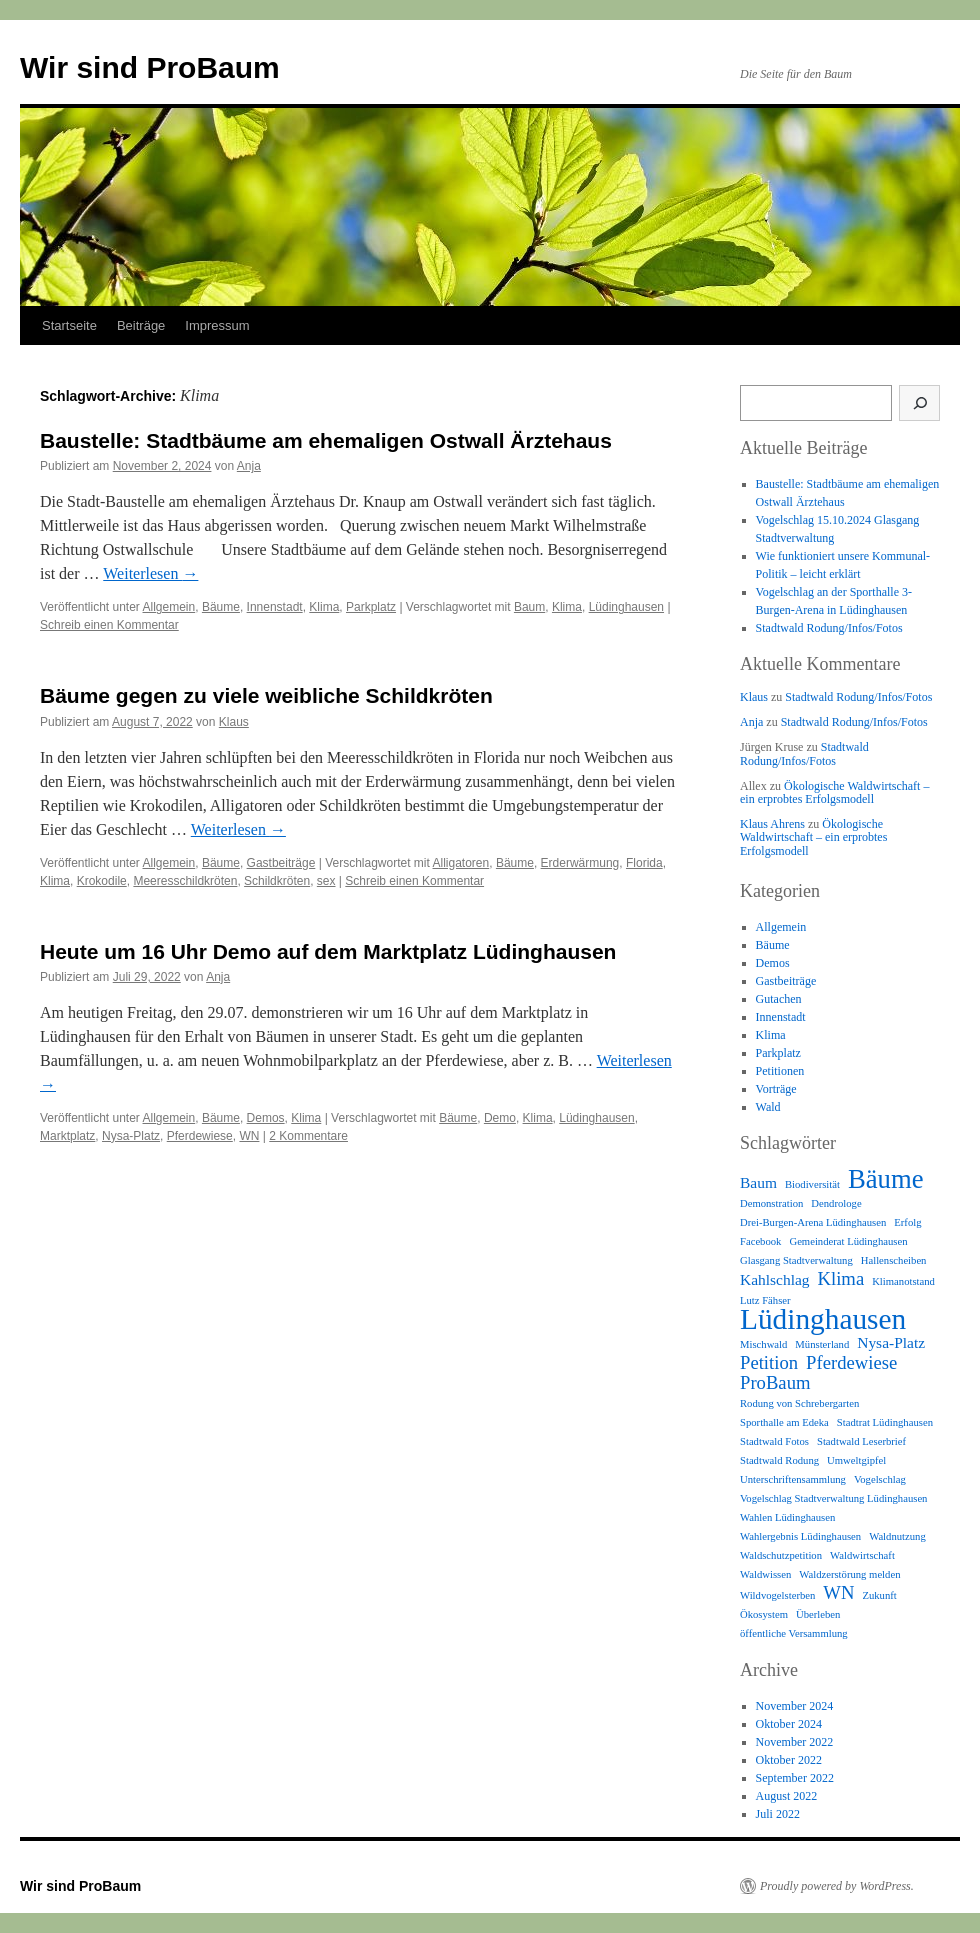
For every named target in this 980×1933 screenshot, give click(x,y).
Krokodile (102, 881)
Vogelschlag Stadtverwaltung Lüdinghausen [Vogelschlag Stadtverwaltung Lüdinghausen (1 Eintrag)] (833, 1498)
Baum (529, 607)
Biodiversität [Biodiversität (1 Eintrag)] (812, 1184)
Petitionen (780, 1071)
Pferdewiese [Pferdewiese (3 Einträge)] (851, 1363)
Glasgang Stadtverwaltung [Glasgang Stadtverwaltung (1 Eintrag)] (796, 1260)
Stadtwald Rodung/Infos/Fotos (829, 628)
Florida (644, 863)
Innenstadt (275, 607)
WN (249, 1136)
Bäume (221, 607)
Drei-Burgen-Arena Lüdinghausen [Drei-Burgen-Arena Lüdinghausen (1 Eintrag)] (813, 1222)
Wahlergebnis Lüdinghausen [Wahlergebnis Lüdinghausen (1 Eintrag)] (800, 1536)
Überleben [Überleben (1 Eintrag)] (818, 1614)
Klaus (234, 722)
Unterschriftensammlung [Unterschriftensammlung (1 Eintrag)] (793, 1479)
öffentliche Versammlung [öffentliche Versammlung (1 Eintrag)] (794, 1633)
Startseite (69, 325)
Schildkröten (277, 881)
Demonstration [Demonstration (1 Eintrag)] (771, 1203)
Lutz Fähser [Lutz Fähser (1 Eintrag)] (765, 1300)
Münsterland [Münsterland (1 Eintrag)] (822, 1344)
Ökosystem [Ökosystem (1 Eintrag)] (764, 1614)
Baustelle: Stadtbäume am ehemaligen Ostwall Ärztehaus (326, 440)
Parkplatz (371, 607)
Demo (500, 1118)
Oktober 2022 (789, 1760)
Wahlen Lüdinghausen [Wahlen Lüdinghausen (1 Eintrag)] (787, 1517)
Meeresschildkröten (185, 881)
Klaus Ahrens (772, 824)
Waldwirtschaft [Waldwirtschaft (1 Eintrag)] (862, 1555)
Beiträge (141, 325)
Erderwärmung (580, 863)
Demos (266, 1118)
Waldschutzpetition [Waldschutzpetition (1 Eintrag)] (781, 1555)
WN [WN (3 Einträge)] (838, 1593)
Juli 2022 (778, 1814)
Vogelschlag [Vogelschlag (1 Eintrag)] (880, 1479)
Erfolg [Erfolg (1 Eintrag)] (907, 1222)
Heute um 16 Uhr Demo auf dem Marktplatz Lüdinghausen (328, 951)
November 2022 (795, 1742)
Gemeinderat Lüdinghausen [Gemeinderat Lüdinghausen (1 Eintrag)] (848, 1241)
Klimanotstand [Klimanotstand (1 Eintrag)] (903, 1281)
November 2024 (795, 1706)
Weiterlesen (150, 573)
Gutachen (779, 999)
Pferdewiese (200, 1136)
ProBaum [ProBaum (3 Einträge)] (775, 1383)
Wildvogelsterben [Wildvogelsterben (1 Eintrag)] (777, 1595)
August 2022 (787, 1796)
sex (326, 881)
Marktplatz (67, 1136)
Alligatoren (461, 863)
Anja (249, 466)
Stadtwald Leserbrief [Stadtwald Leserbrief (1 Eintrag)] (861, 1441)
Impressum (217, 325)
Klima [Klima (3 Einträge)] (841, 1279)
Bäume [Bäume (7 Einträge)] (886, 1179)
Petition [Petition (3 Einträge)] (769, 1363)
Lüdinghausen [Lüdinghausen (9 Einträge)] (823, 1319)
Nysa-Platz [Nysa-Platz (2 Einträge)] (891, 1342)
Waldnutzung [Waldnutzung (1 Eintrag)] (897, 1536)
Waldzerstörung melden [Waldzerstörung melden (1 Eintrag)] (849, 1574)
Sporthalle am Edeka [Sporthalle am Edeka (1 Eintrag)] (784, 1422)
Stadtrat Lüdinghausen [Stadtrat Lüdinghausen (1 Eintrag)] (885, 1422)
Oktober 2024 (789, 1724)
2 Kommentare (308, 1136)
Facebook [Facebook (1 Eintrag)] (760, 1241)
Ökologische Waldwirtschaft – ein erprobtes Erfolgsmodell (834, 792)
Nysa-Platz (131, 1136)
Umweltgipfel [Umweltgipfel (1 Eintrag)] (856, 1460)
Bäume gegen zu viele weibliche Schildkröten (266, 695)
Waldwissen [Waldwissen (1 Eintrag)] (765, 1574)
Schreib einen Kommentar (109, 625)
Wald (768, 1107)
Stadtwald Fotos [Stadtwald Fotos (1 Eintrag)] (774, 1441)
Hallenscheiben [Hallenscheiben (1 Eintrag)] (894, 1260)
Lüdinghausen (626, 607)
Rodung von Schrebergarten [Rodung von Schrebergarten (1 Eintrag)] (799, 1403)
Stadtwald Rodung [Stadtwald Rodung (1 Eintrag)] (779, 1460)
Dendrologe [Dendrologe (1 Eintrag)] (836, 1203)
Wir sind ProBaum (150, 67)
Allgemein (169, 607)
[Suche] (919, 403)
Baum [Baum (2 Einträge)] (758, 1182)
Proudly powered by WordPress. (837, 1886)
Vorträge (776, 1089)
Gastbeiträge (281, 863)
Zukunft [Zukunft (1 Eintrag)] (879, 1595)
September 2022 (795, 1778)
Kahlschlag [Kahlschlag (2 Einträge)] (775, 1279)
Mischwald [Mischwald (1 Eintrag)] (763, 1344)
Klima (324, 607)
